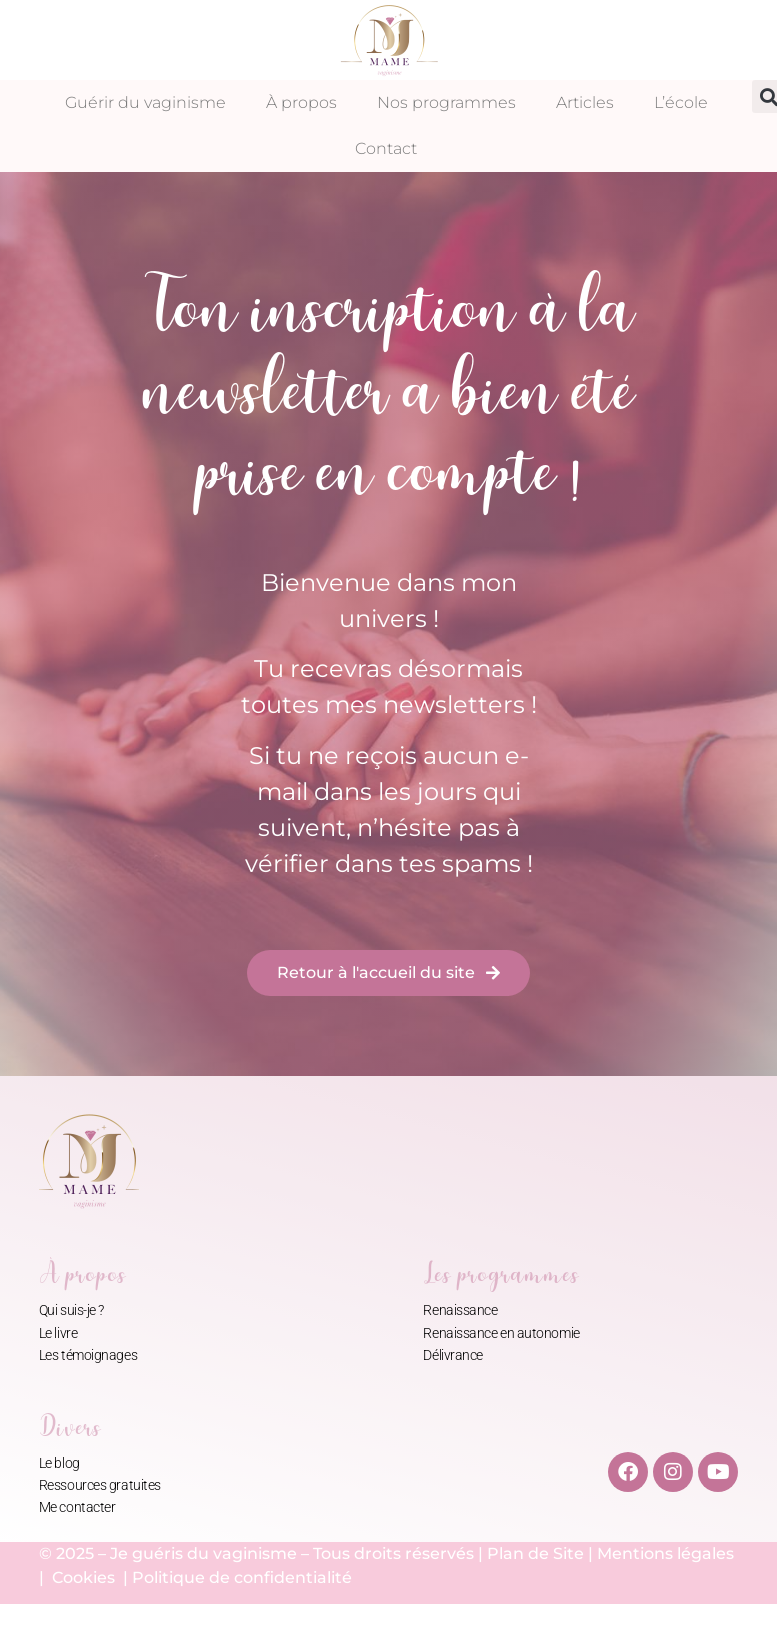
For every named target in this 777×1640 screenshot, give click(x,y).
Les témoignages (88, 1355)
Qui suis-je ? (71, 1310)
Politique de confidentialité (242, 1577)
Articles (585, 102)
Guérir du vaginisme (145, 102)
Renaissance (460, 1310)
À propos (301, 102)
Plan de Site (535, 1553)
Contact (386, 148)
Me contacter (77, 1507)
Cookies (85, 1577)
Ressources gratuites (100, 1485)
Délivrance (453, 1355)
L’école (681, 102)
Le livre (58, 1333)
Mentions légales (665, 1553)
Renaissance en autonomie (501, 1333)
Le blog (59, 1463)
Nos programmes (446, 102)
